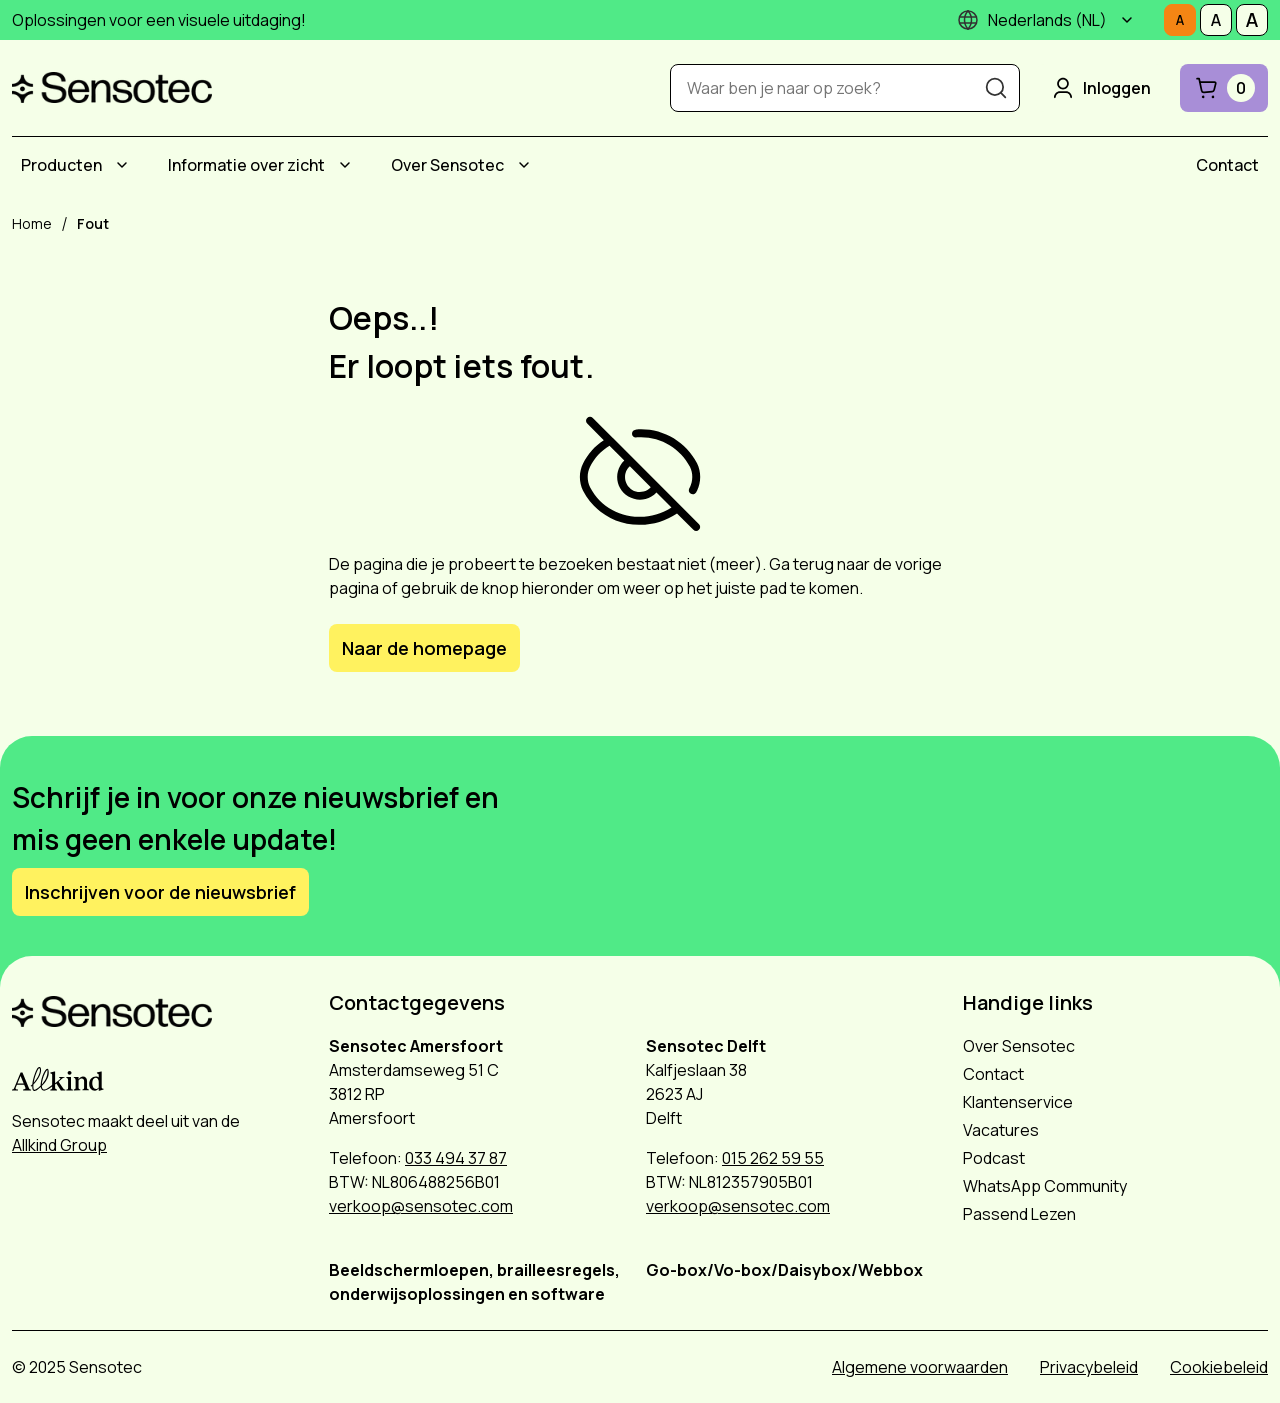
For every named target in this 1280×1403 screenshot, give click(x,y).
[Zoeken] (996, 88)
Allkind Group (59, 1145)
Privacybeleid (1089, 1367)
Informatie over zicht (246, 165)
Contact (1227, 165)
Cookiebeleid (1219, 1367)
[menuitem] (77, 165)
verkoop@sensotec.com (421, 1206)
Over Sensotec (447, 165)
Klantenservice (1018, 1102)
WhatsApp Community (1045, 1186)
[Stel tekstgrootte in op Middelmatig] (1216, 20)
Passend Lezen (1019, 1214)
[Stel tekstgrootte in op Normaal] (1180, 20)
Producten (61, 165)
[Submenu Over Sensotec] (524, 165)
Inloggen (1100, 88)
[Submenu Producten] (122, 165)
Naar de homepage (424, 648)
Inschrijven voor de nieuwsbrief (160, 892)
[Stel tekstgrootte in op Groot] (1252, 20)
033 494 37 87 (456, 1158)
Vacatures (1001, 1130)
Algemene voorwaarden (920, 1367)
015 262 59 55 (773, 1158)
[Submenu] (1127, 20)
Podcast (994, 1158)
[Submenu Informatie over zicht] (345, 165)
